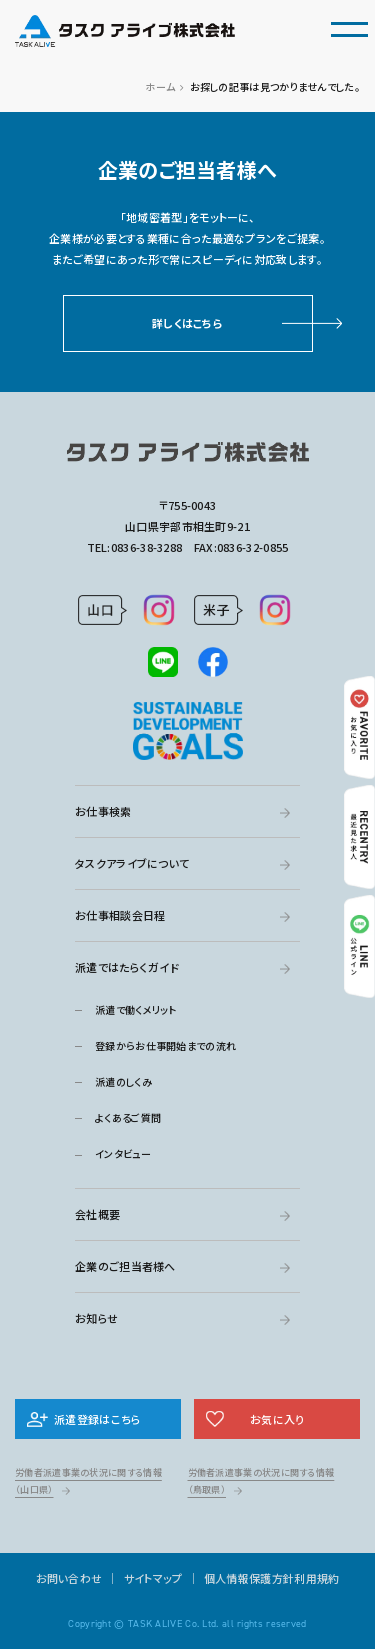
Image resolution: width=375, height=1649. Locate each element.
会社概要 (97, 1214)
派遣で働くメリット (136, 1009)
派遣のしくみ (123, 1081)
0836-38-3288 (147, 547)
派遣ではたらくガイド (127, 967)
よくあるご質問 (128, 1117)
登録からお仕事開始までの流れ (165, 1045)
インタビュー (123, 1153)
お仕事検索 (103, 811)
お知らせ (96, 1318)
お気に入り (277, 1419)
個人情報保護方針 (249, 1578)
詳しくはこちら (187, 323)
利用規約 (316, 1578)
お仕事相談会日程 (120, 915)
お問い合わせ (69, 1578)
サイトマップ (153, 1578)
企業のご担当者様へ (125, 1266)
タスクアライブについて (132, 863)
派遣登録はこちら (97, 1419)
